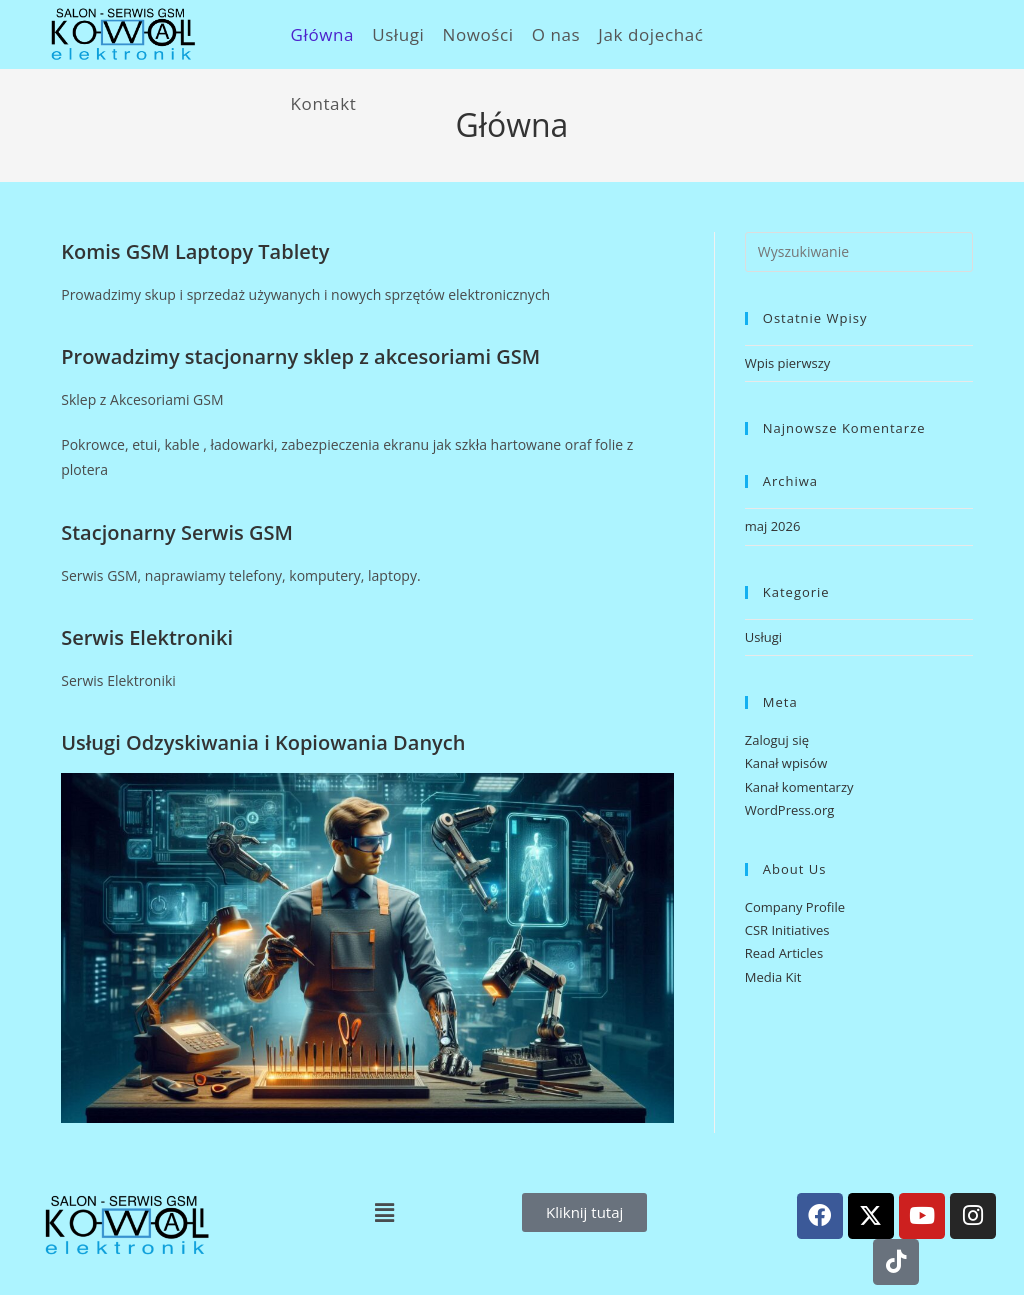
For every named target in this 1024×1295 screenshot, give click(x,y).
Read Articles (784, 953)
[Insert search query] (859, 252)
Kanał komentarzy (799, 787)
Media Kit (773, 977)
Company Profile (795, 907)
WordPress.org (790, 810)
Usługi (763, 637)
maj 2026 (773, 526)
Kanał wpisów (786, 763)
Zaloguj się (777, 740)
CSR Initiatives (787, 930)
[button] (384, 1212)
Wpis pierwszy (788, 363)
